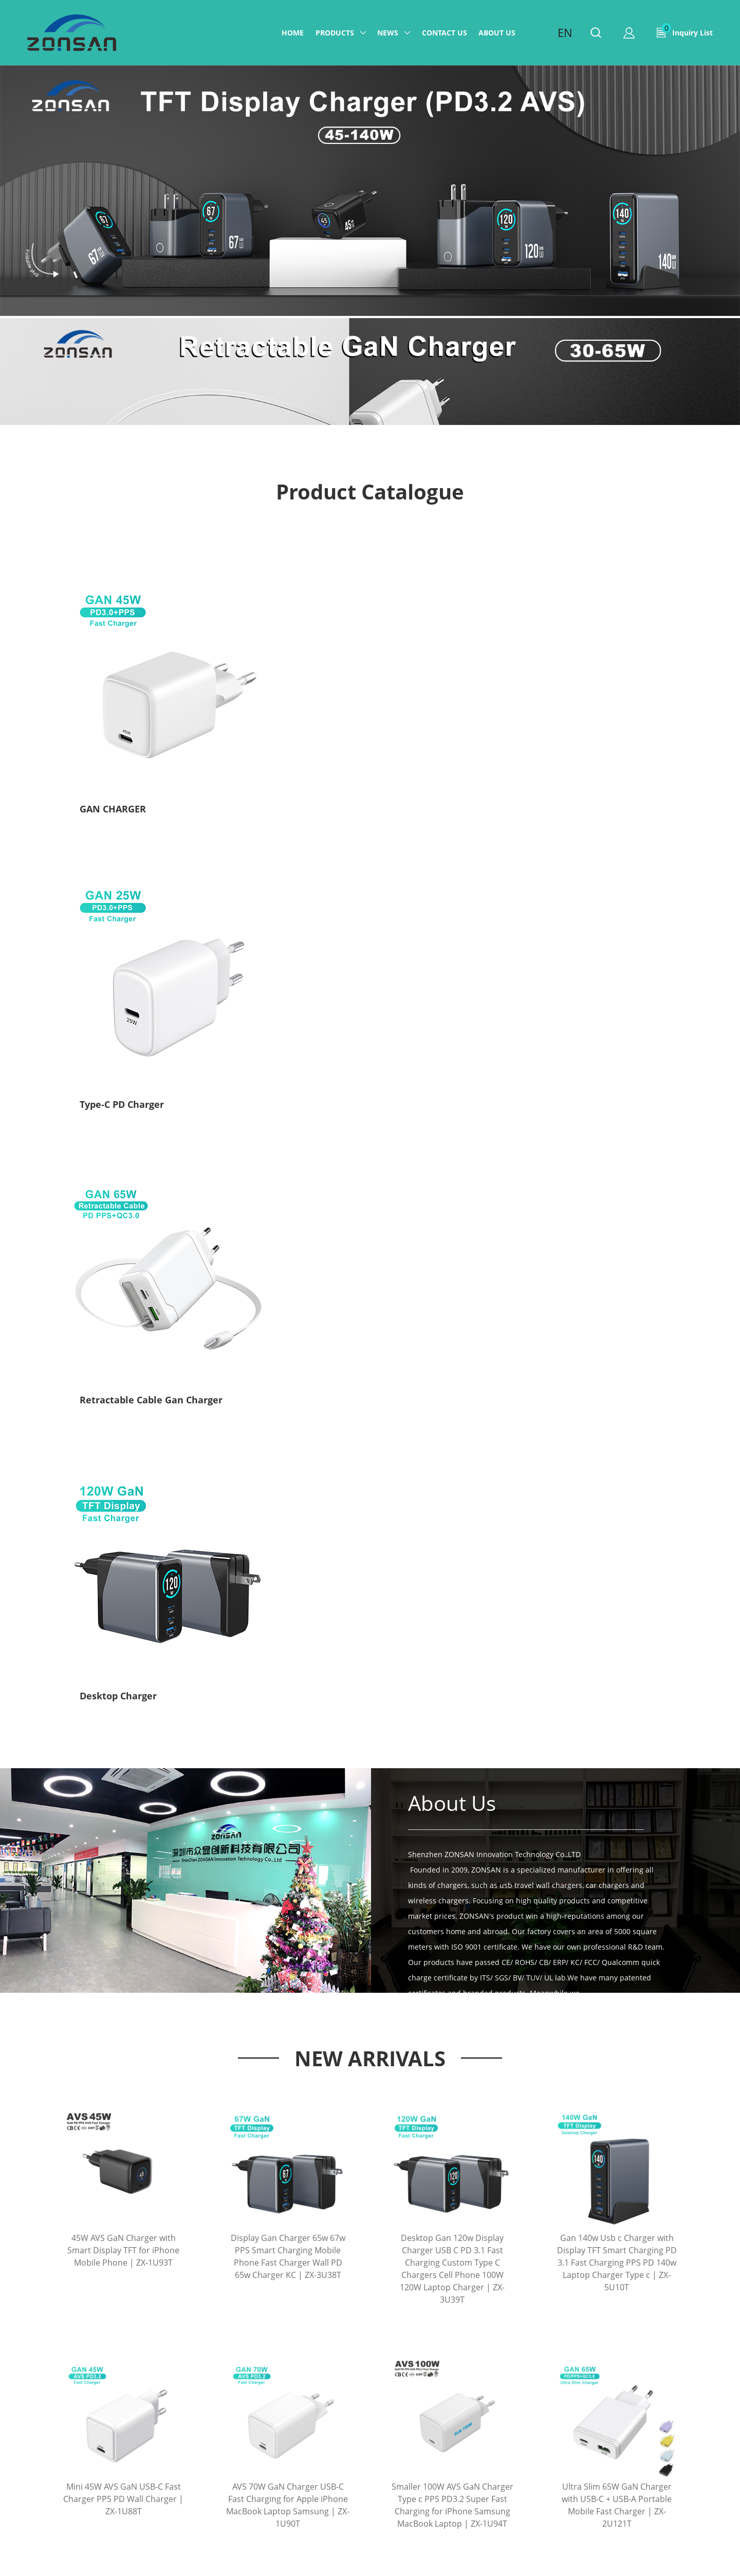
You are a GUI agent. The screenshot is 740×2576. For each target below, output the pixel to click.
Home (293, 33)
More (370, 2090)
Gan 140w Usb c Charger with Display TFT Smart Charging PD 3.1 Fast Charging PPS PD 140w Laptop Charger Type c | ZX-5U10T (617, 1305)
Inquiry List (687, 30)
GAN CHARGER (113, 738)
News (387, 33)
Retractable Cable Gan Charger (450, 738)
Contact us (444, 33)
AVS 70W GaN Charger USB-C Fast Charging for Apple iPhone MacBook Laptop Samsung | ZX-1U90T (287, 1548)
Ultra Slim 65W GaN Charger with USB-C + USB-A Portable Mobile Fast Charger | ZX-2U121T (617, 1548)
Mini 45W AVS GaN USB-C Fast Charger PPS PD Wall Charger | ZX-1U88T (123, 1542)
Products (335, 33)
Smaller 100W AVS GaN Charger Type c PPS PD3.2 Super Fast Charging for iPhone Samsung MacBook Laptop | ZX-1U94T (452, 1548)
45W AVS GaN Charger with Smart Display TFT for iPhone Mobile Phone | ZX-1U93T (123, 1293)
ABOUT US (496, 33)
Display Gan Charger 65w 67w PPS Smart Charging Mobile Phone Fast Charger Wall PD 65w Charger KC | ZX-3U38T (288, 1299)
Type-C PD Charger (272, 738)
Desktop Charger (569, 738)
